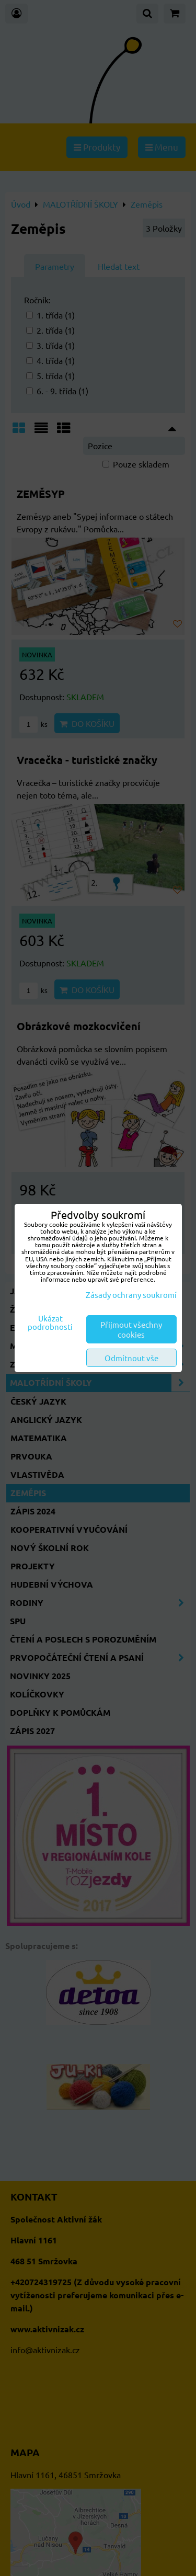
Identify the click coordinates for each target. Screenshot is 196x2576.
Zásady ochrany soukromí (131, 1295)
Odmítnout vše (131, 1358)
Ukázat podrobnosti (50, 1322)
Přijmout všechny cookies (131, 1329)
